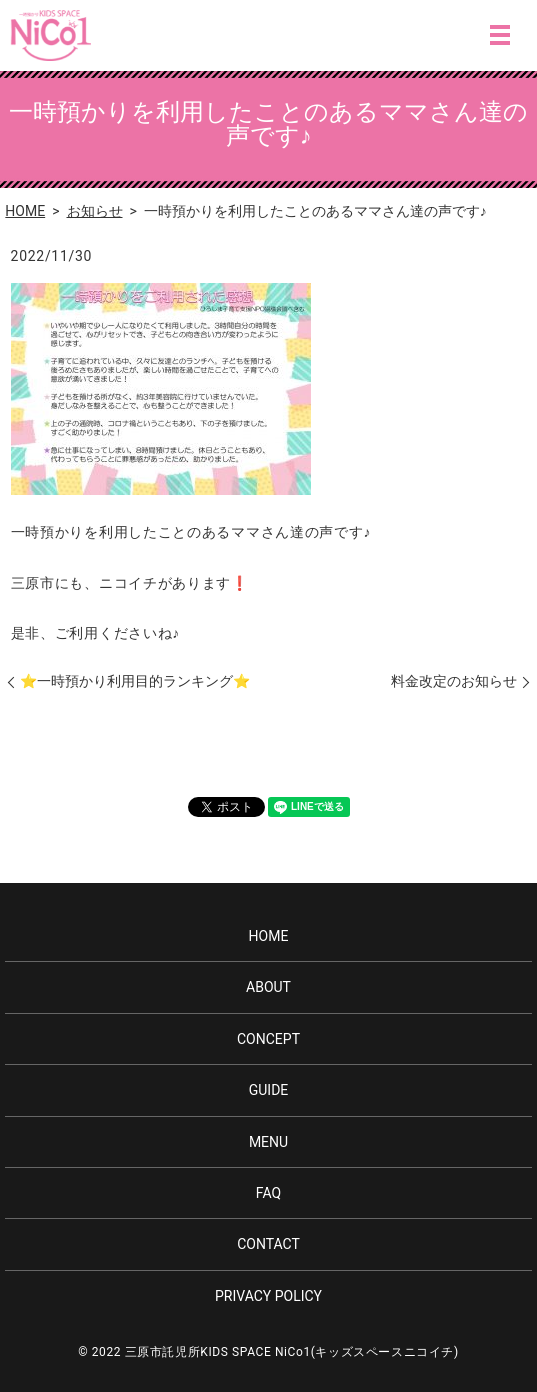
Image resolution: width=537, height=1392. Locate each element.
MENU (500, 35)
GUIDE (269, 1090)
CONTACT (268, 1244)
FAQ (268, 1193)
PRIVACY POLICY (268, 1296)
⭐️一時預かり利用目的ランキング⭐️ (135, 681)
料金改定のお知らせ (454, 681)
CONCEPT (268, 1039)
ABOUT (268, 987)
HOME (25, 211)
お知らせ (95, 211)
